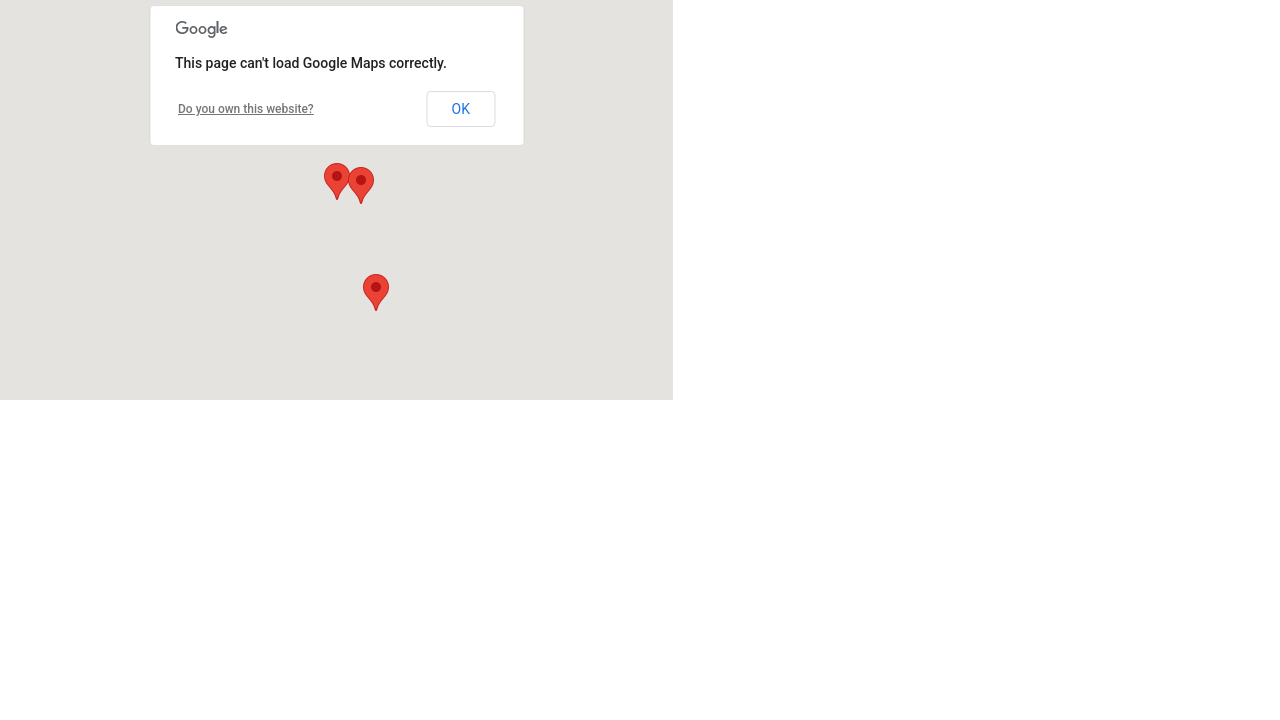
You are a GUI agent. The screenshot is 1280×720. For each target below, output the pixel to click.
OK (461, 109)
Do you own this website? (246, 109)
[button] (337, 181)
